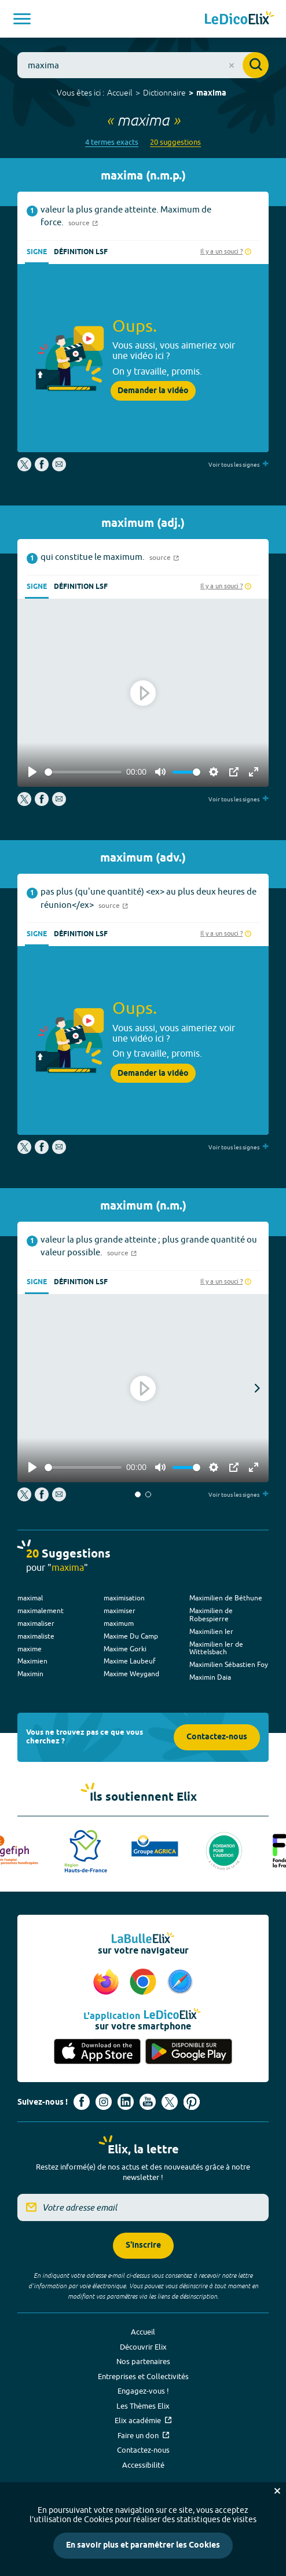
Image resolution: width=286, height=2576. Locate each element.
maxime (29, 1648)
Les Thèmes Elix (143, 2405)
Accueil (120, 92)
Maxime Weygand (131, 1673)
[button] (138, 1494)
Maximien (32, 1661)
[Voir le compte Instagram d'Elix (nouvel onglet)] (104, 2102)
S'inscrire (143, 2245)
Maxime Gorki (125, 1648)
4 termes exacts (111, 142)
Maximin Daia (210, 1677)
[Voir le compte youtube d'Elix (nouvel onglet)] (148, 2102)
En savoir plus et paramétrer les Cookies (143, 2545)
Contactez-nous (216, 1737)
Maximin (30, 1673)
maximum (119, 1623)
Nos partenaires (143, 2361)
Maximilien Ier (211, 1631)
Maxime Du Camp (131, 1636)
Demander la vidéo (153, 391)
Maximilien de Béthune (225, 1597)
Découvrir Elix (143, 2346)
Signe (37, 252)
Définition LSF (81, 252)
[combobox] (143, 65)
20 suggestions (175, 142)
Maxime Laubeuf (130, 1661)
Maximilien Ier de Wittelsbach (216, 1648)
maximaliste (35, 1636)
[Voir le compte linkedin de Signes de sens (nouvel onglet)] (126, 2102)
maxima (211, 93)
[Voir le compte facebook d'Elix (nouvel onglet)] (82, 2102)
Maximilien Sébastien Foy (228, 1664)
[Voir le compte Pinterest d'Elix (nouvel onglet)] (192, 2102)
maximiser (119, 1610)
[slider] (83, 772)
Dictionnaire (164, 92)
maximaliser (35, 1623)
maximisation (124, 1597)
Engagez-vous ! (143, 2390)
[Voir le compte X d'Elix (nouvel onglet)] (170, 2102)
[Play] (32, 772)
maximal (30, 1597)
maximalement (40, 1610)
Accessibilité (143, 2464)
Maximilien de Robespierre (211, 1614)
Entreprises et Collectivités (143, 2376)
